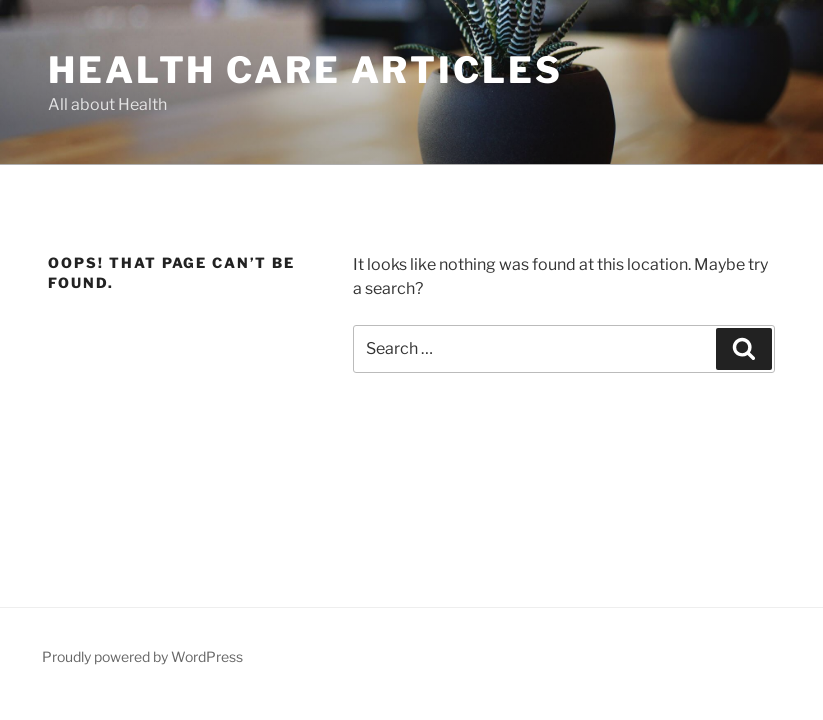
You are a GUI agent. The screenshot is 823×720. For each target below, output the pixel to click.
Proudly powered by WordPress (142, 656)
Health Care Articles (305, 70)
